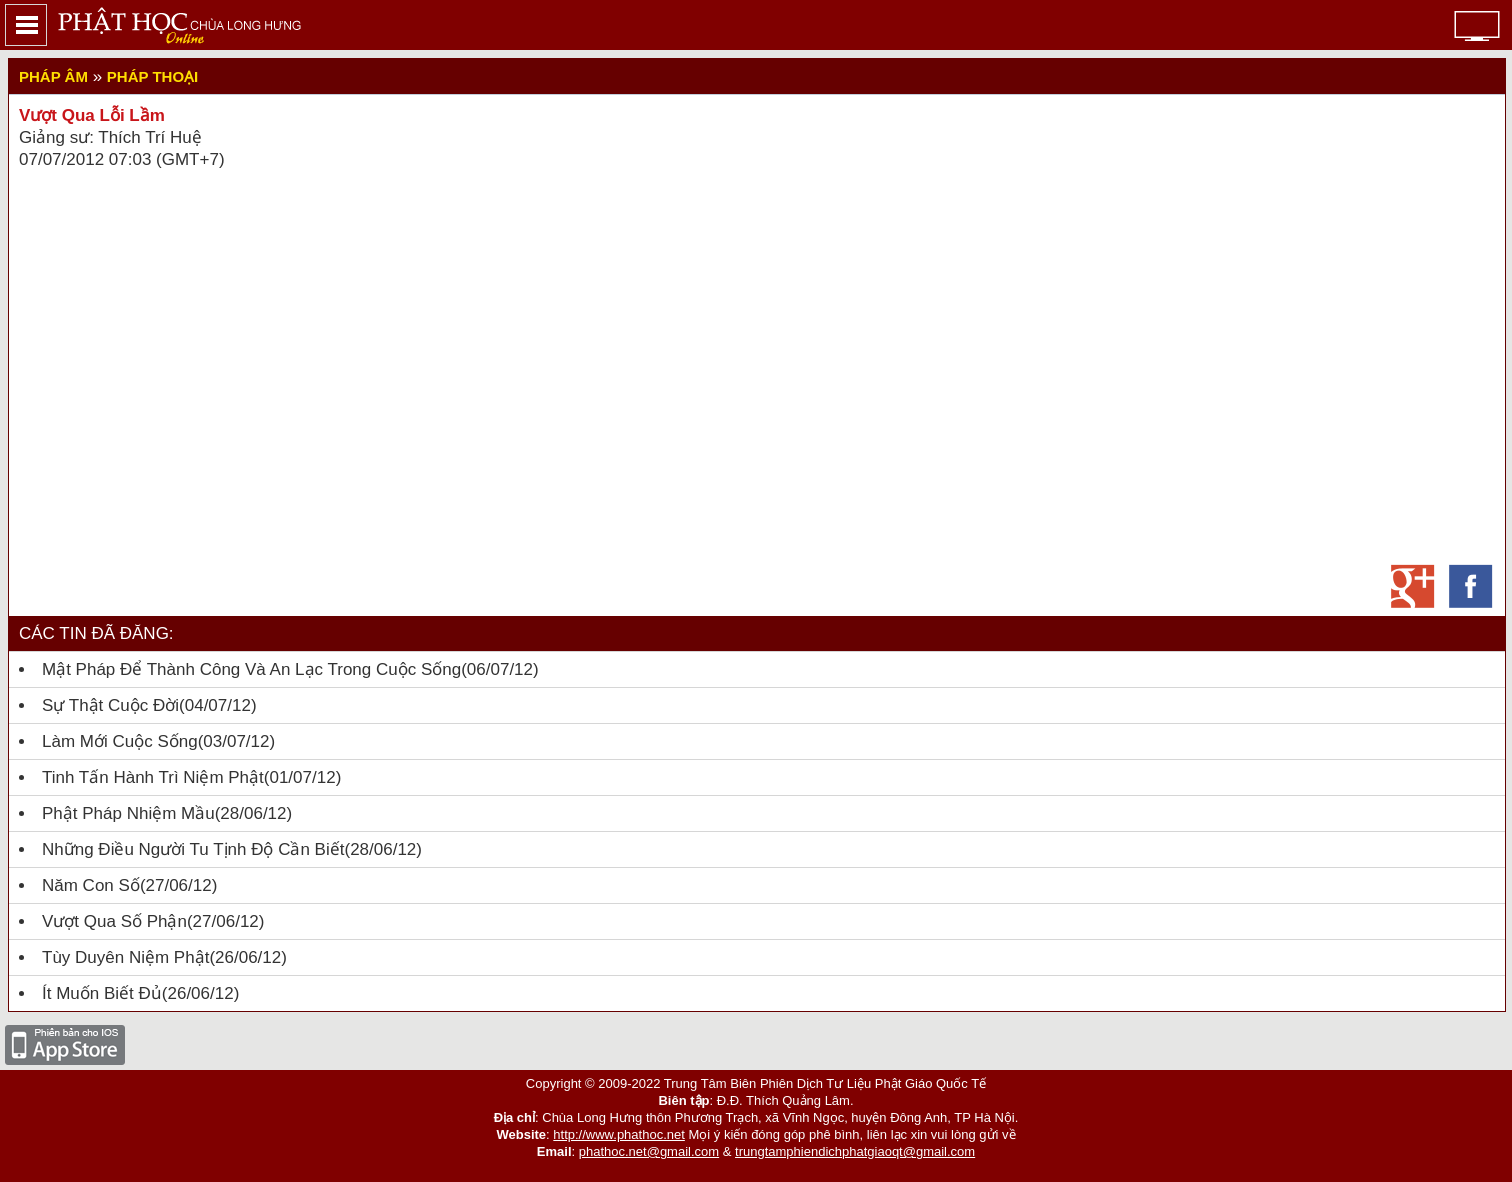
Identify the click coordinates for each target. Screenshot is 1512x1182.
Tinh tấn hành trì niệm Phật (153, 777)
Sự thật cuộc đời (110, 705)
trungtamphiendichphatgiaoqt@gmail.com (855, 1151)
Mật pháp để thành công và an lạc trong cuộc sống (251, 669)
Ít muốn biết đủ (102, 993)
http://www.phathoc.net (619, 1134)
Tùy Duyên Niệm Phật (125, 957)
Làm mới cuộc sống (120, 741)
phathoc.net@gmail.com (649, 1151)
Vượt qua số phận (114, 921)
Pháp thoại (152, 76)
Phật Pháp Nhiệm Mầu (128, 813)
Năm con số (91, 885)
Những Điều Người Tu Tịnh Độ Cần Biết (193, 849)
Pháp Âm (53, 76)
